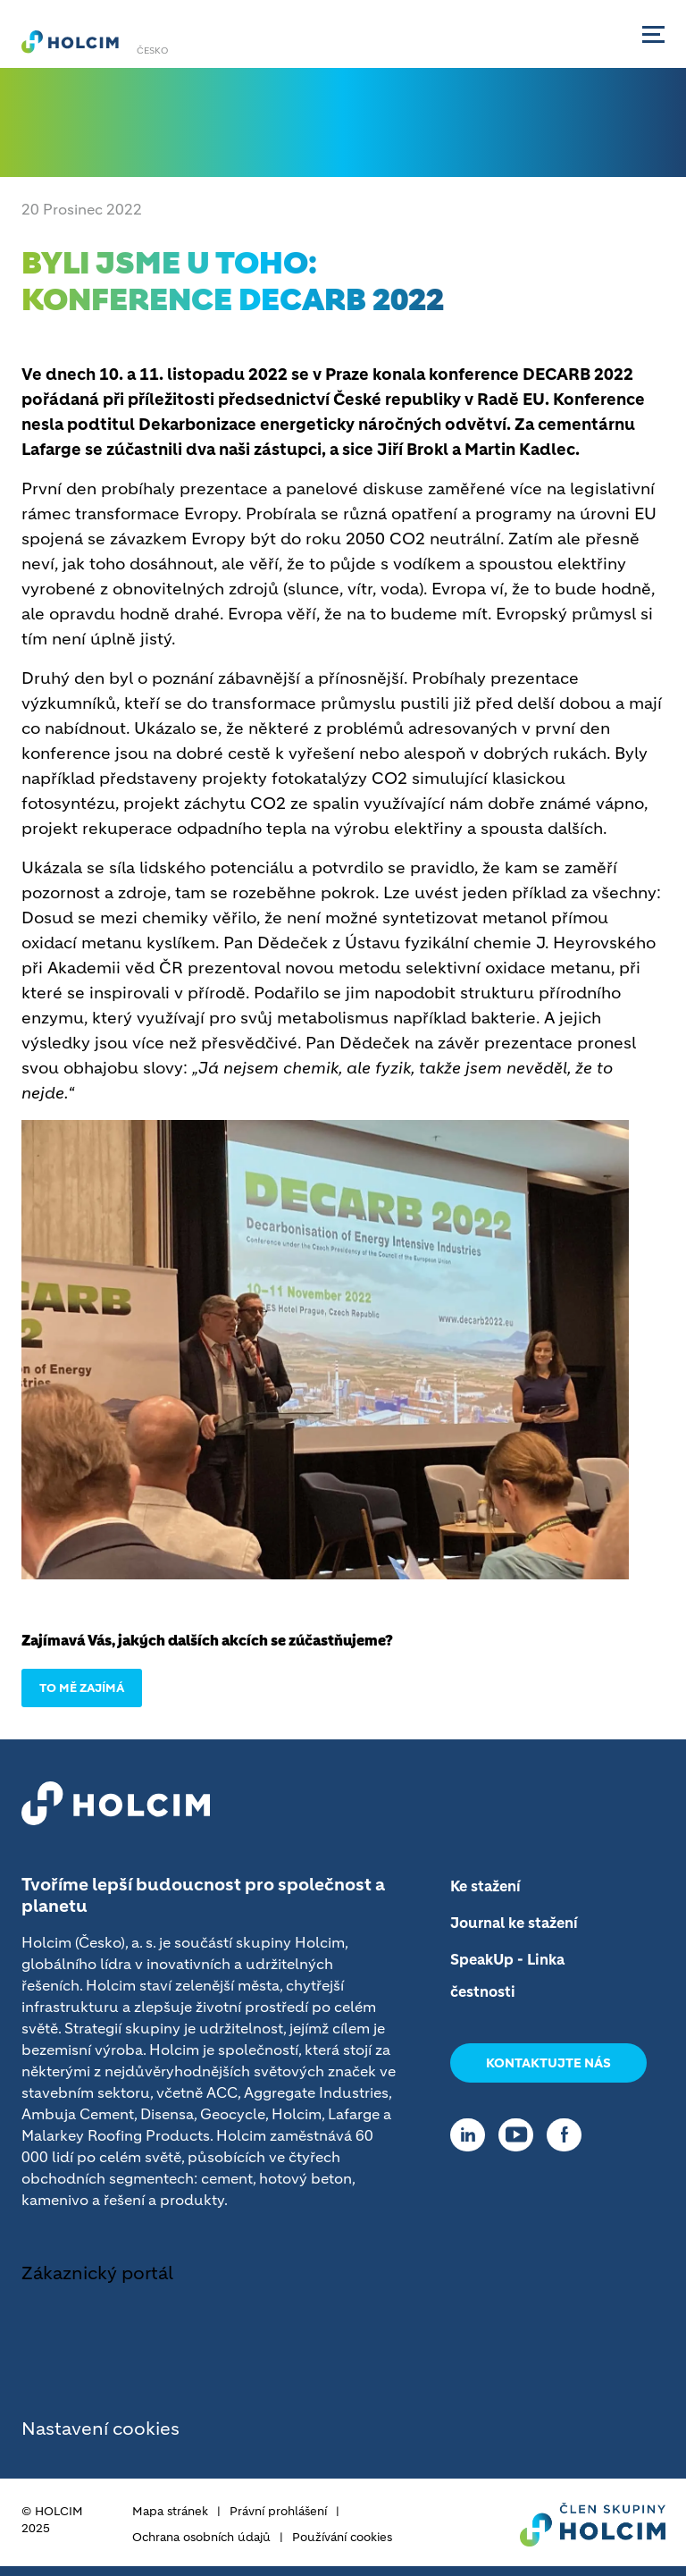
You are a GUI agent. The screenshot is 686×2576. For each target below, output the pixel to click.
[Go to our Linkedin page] (472, 2134)
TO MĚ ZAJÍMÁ (81, 1688)
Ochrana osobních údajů (201, 2537)
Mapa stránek (170, 2511)
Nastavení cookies (100, 2429)
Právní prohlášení (278, 2511)
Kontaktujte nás (548, 2063)
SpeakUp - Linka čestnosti (507, 1975)
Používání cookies (342, 2537)
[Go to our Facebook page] (568, 2134)
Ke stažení (485, 1886)
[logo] (70, 41)
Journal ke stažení (514, 1923)
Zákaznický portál (97, 2273)
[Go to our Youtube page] (520, 2134)
